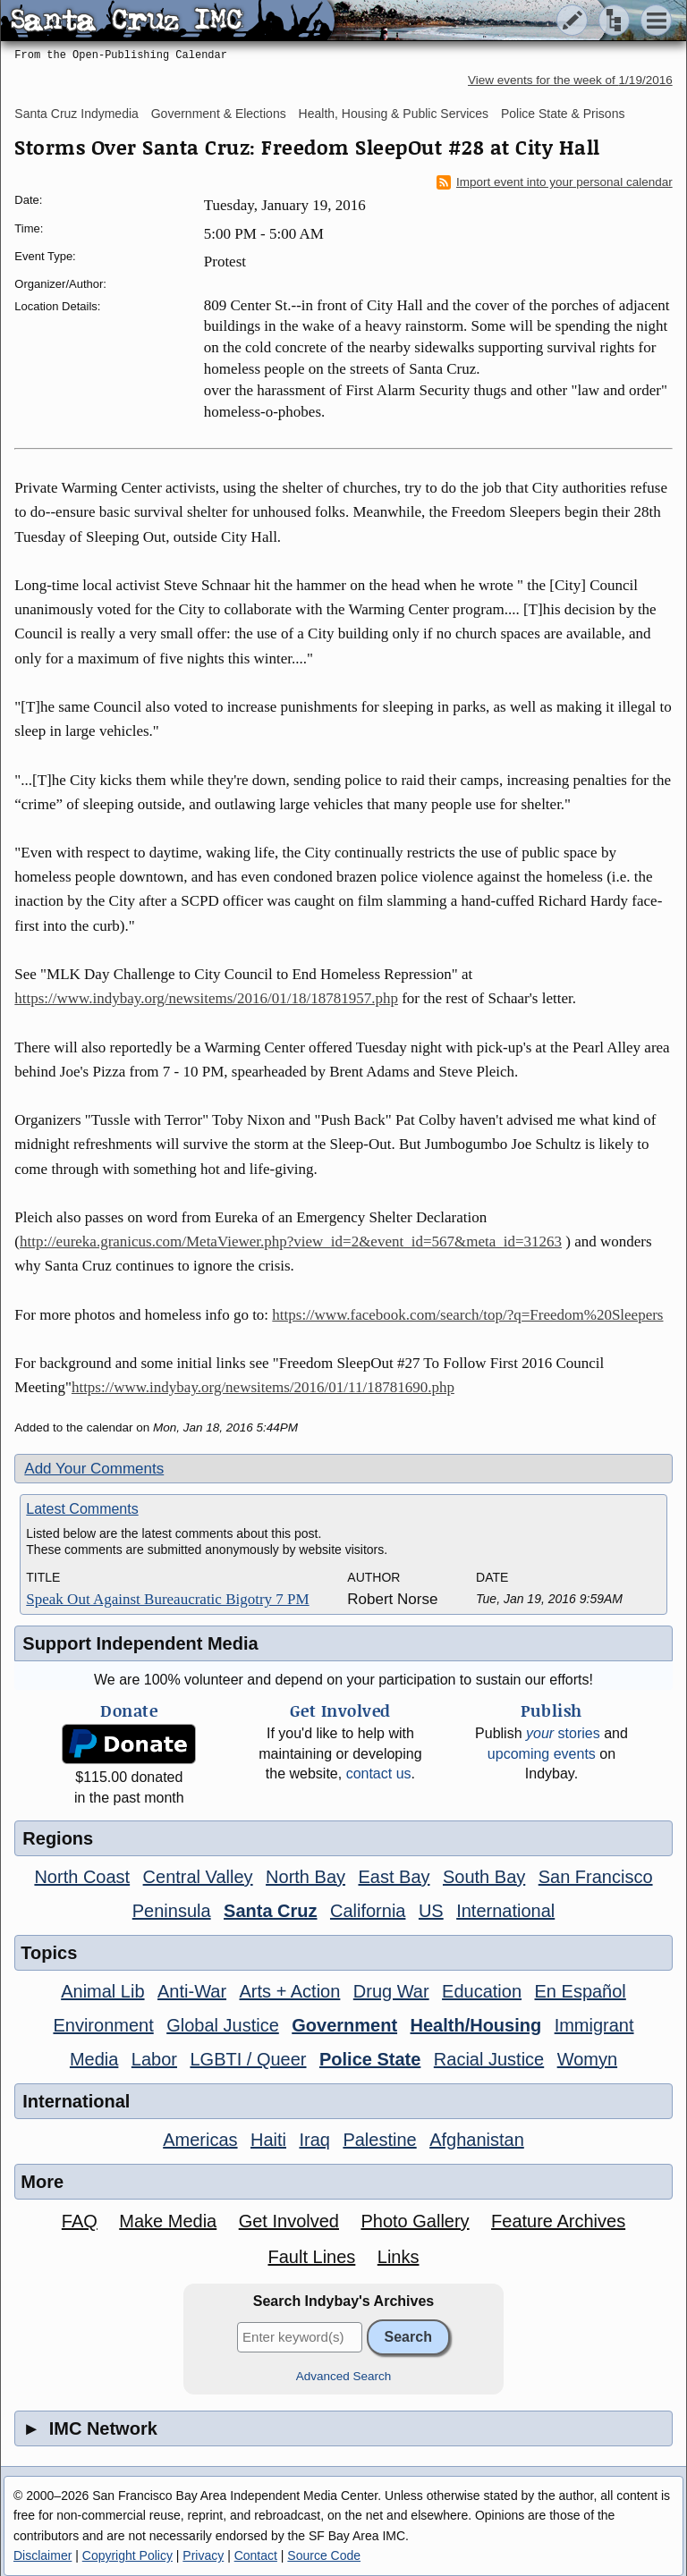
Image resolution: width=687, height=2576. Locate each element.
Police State (369, 2059)
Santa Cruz (270, 1911)
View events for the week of (570, 80)
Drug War (391, 1991)
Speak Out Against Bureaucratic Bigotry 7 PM (167, 1599)
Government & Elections (218, 113)
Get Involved (289, 2221)
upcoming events (542, 1753)
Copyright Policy (127, 2555)
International (505, 1911)
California (367, 1911)
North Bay (305, 1877)
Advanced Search (344, 2376)
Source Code (323, 2555)
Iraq (314, 2139)
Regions (57, 1838)
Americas (200, 2139)
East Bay (393, 1877)
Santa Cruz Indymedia (76, 113)
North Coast (82, 1877)
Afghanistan (476, 2139)
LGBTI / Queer (248, 2059)
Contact (255, 2555)
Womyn (587, 2059)
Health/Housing (476, 2025)
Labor (154, 2059)
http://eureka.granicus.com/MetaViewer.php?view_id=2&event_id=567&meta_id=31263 (291, 1241)
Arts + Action (290, 1991)
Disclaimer (42, 2555)
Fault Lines (311, 2257)
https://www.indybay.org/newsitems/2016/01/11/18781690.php (263, 1387)
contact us (378, 1773)
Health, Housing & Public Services (393, 113)
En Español (580, 1991)
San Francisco (596, 1877)
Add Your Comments (94, 1468)
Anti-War (191, 1991)
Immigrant (594, 2025)
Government (344, 2025)
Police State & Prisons (563, 113)
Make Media (167, 2221)
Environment (103, 2025)
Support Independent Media (140, 1643)
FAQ (80, 2221)
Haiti (268, 2139)
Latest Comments (82, 1508)
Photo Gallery (414, 2221)
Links (398, 2257)
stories (563, 1733)
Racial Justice (489, 2059)
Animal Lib (102, 1991)
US (431, 1911)
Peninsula (171, 1911)
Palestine (379, 2139)
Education (482, 1991)
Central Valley (198, 1877)
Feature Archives (558, 2221)
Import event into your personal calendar (555, 182)
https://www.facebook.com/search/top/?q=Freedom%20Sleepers (467, 1314)
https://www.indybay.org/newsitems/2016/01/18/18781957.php (206, 998)
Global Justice (222, 2025)
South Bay (484, 1877)
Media (94, 2059)
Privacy (203, 2555)
